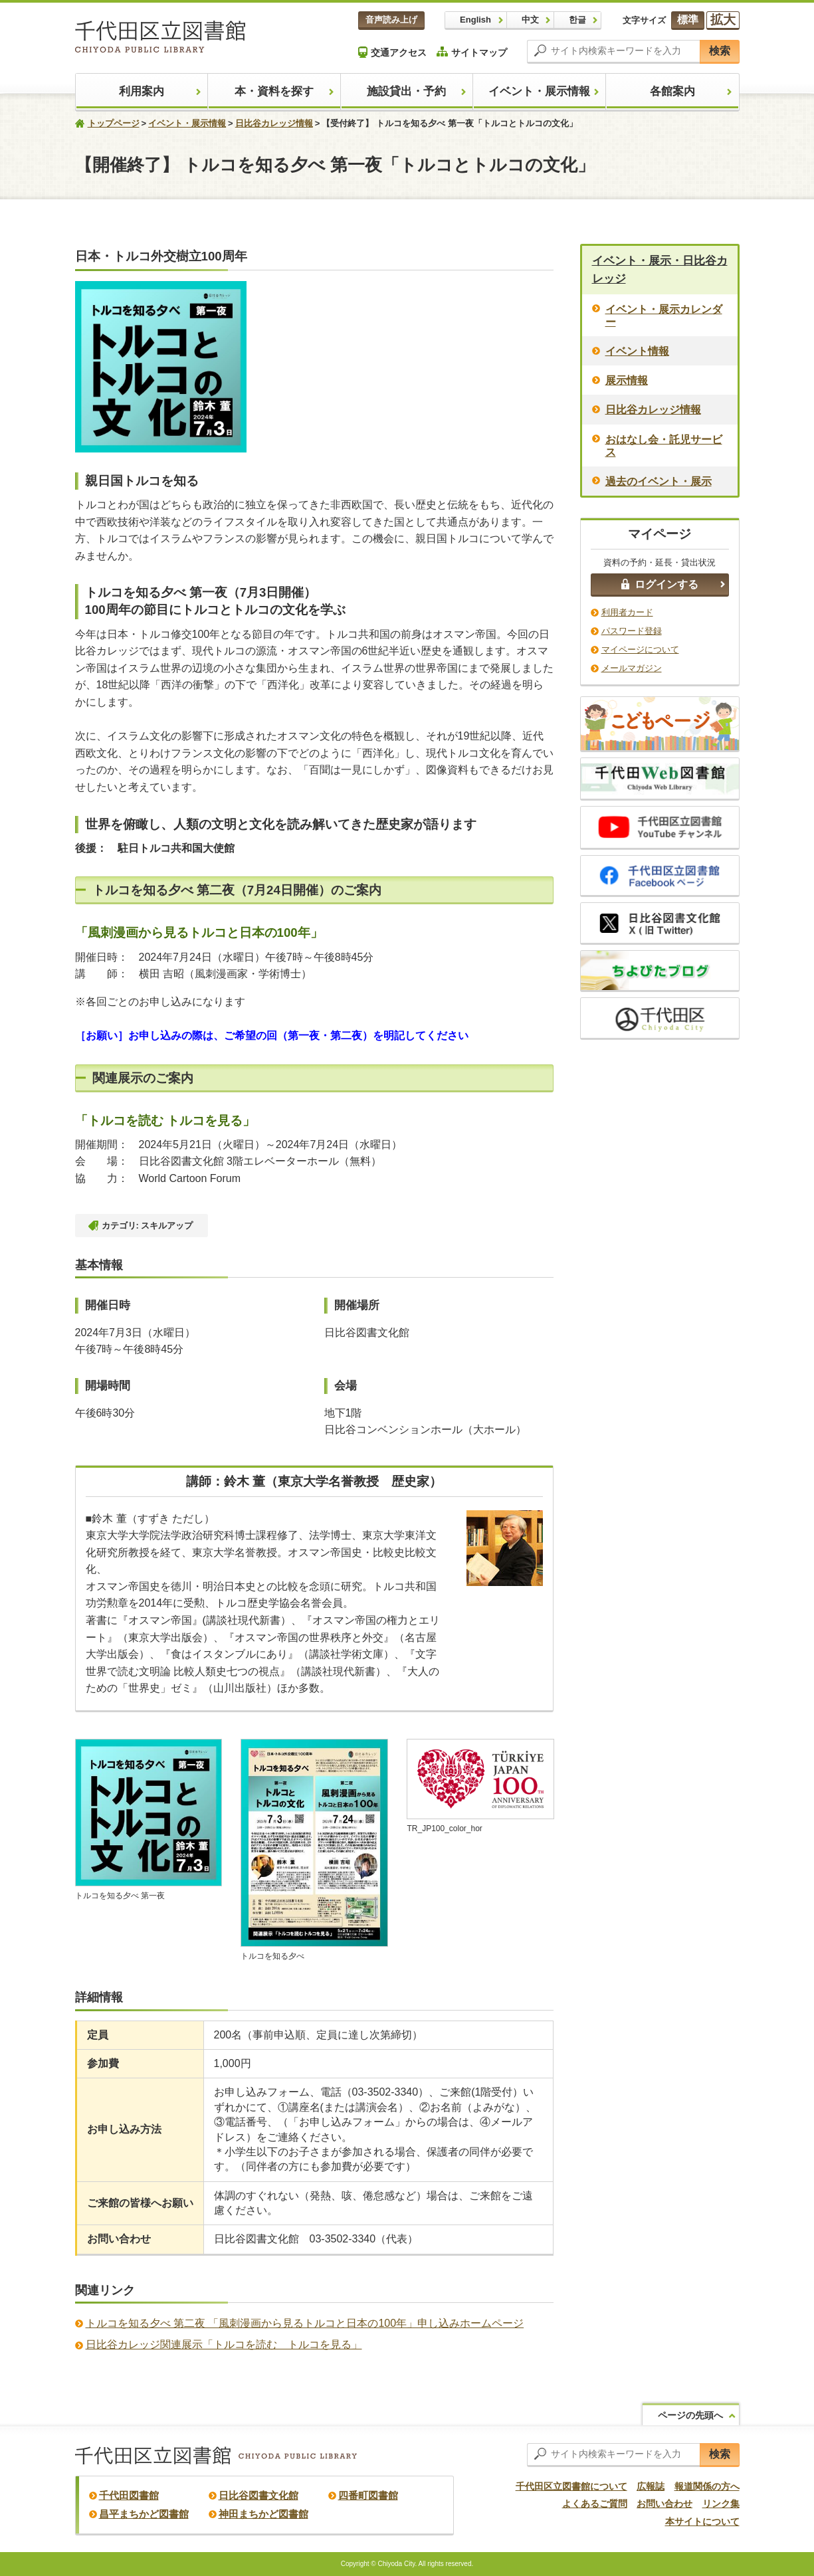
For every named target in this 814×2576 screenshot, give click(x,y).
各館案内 (672, 91)
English (475, 20)
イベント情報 (637, 351)
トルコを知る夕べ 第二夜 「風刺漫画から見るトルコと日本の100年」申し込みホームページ (305, 2323)
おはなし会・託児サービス (663, 446)
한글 (577, 20)
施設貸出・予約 (406, 91)
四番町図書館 (368, 2495)
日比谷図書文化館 (258, 2495)
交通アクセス (392, 52)
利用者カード (627, 612)
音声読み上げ (391, 20)
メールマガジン (631, 668)
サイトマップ (472, 52)
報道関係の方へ (707, 2486)
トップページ (114, 123)
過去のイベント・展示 (658, 481)
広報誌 (650, 2486)
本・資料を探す (274, 91)
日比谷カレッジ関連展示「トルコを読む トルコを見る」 (224, 2344)
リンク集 (721, 2503)
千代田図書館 (129, 2495)
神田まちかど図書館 (263, 2514)
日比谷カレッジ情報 (274, 123)
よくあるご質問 (594, 2503)
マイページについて (640, 649)
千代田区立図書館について (571, 2486)
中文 (530, 20)
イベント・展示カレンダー (663, 316)
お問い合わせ (664, 2503)
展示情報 (626, 380)
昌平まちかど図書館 (144, 2514)
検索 (719, 50)
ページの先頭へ (690, 2415)
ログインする (659, 584)
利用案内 (141, 91)
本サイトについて (702, 2521)
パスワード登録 (631, 631)
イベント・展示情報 (539, 91)
